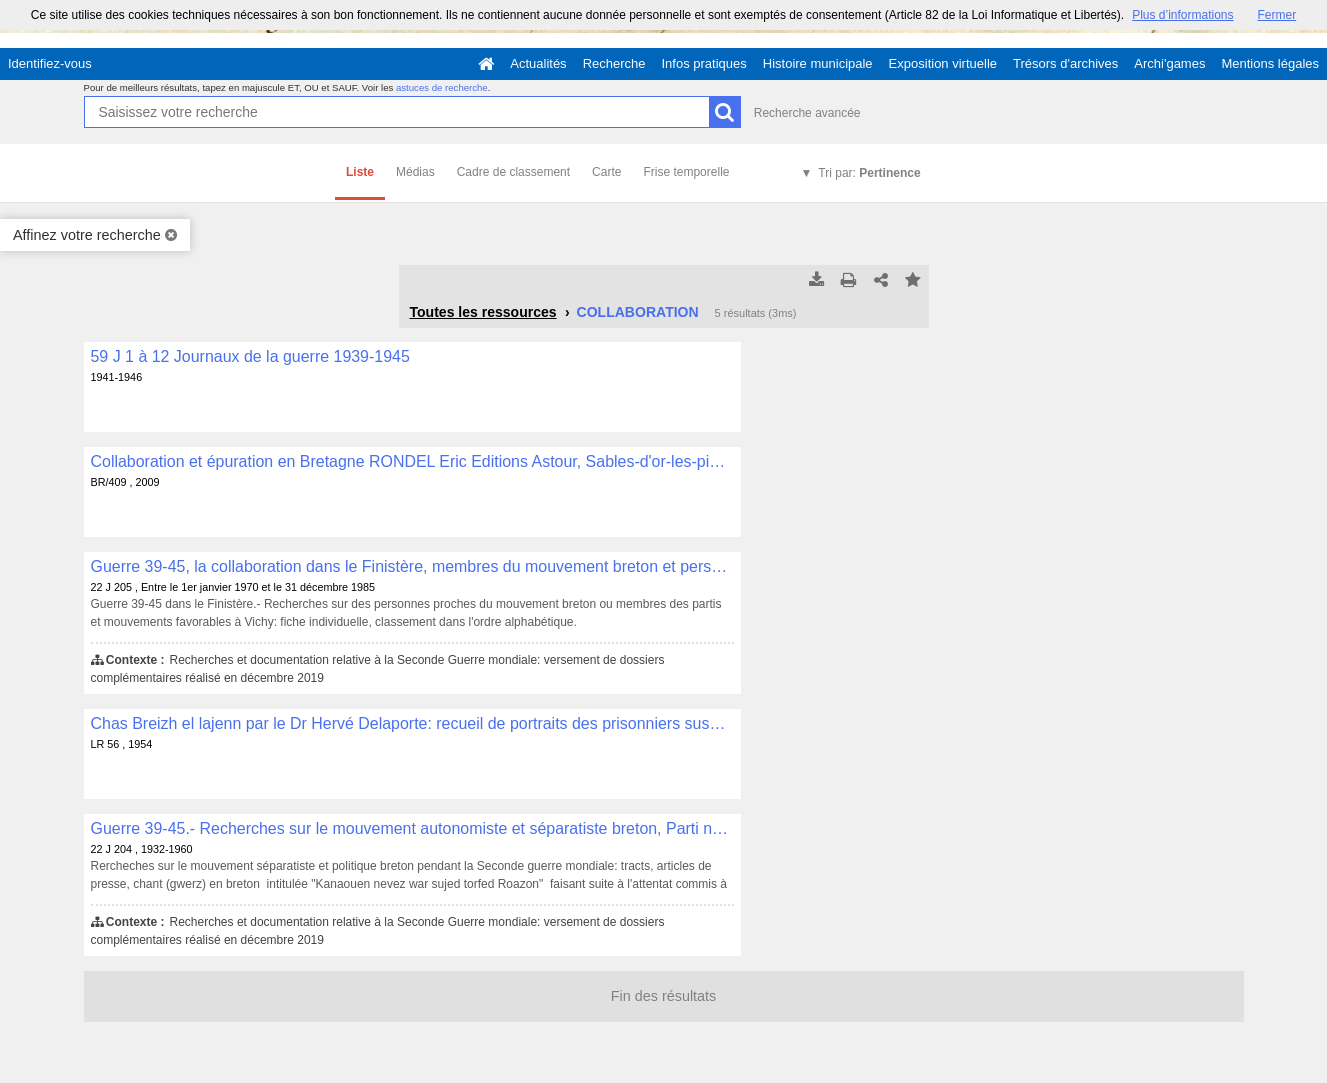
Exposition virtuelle (943, 63)
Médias (415, 172)
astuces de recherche (442, 87)
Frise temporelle (686, 172)
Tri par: (869, 173)
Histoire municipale (818, 63)
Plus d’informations (1182, 15)
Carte (606, 172)
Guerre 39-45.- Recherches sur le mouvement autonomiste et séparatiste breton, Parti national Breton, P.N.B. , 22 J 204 (412, 828)
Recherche (614, 63)
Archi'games (1169, 63)
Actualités (538, 63)
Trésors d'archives (1065, 63)
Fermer (1277, 15)
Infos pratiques (704, 63)
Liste (360, 172)
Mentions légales (1270, 63)
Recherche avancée (807, 113)
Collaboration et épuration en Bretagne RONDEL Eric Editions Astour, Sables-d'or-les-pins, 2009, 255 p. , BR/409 (412, 461)
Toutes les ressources (483, 312)
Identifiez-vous (50, 63)
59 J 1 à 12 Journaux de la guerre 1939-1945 (250, 356)
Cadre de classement (513, 172)
